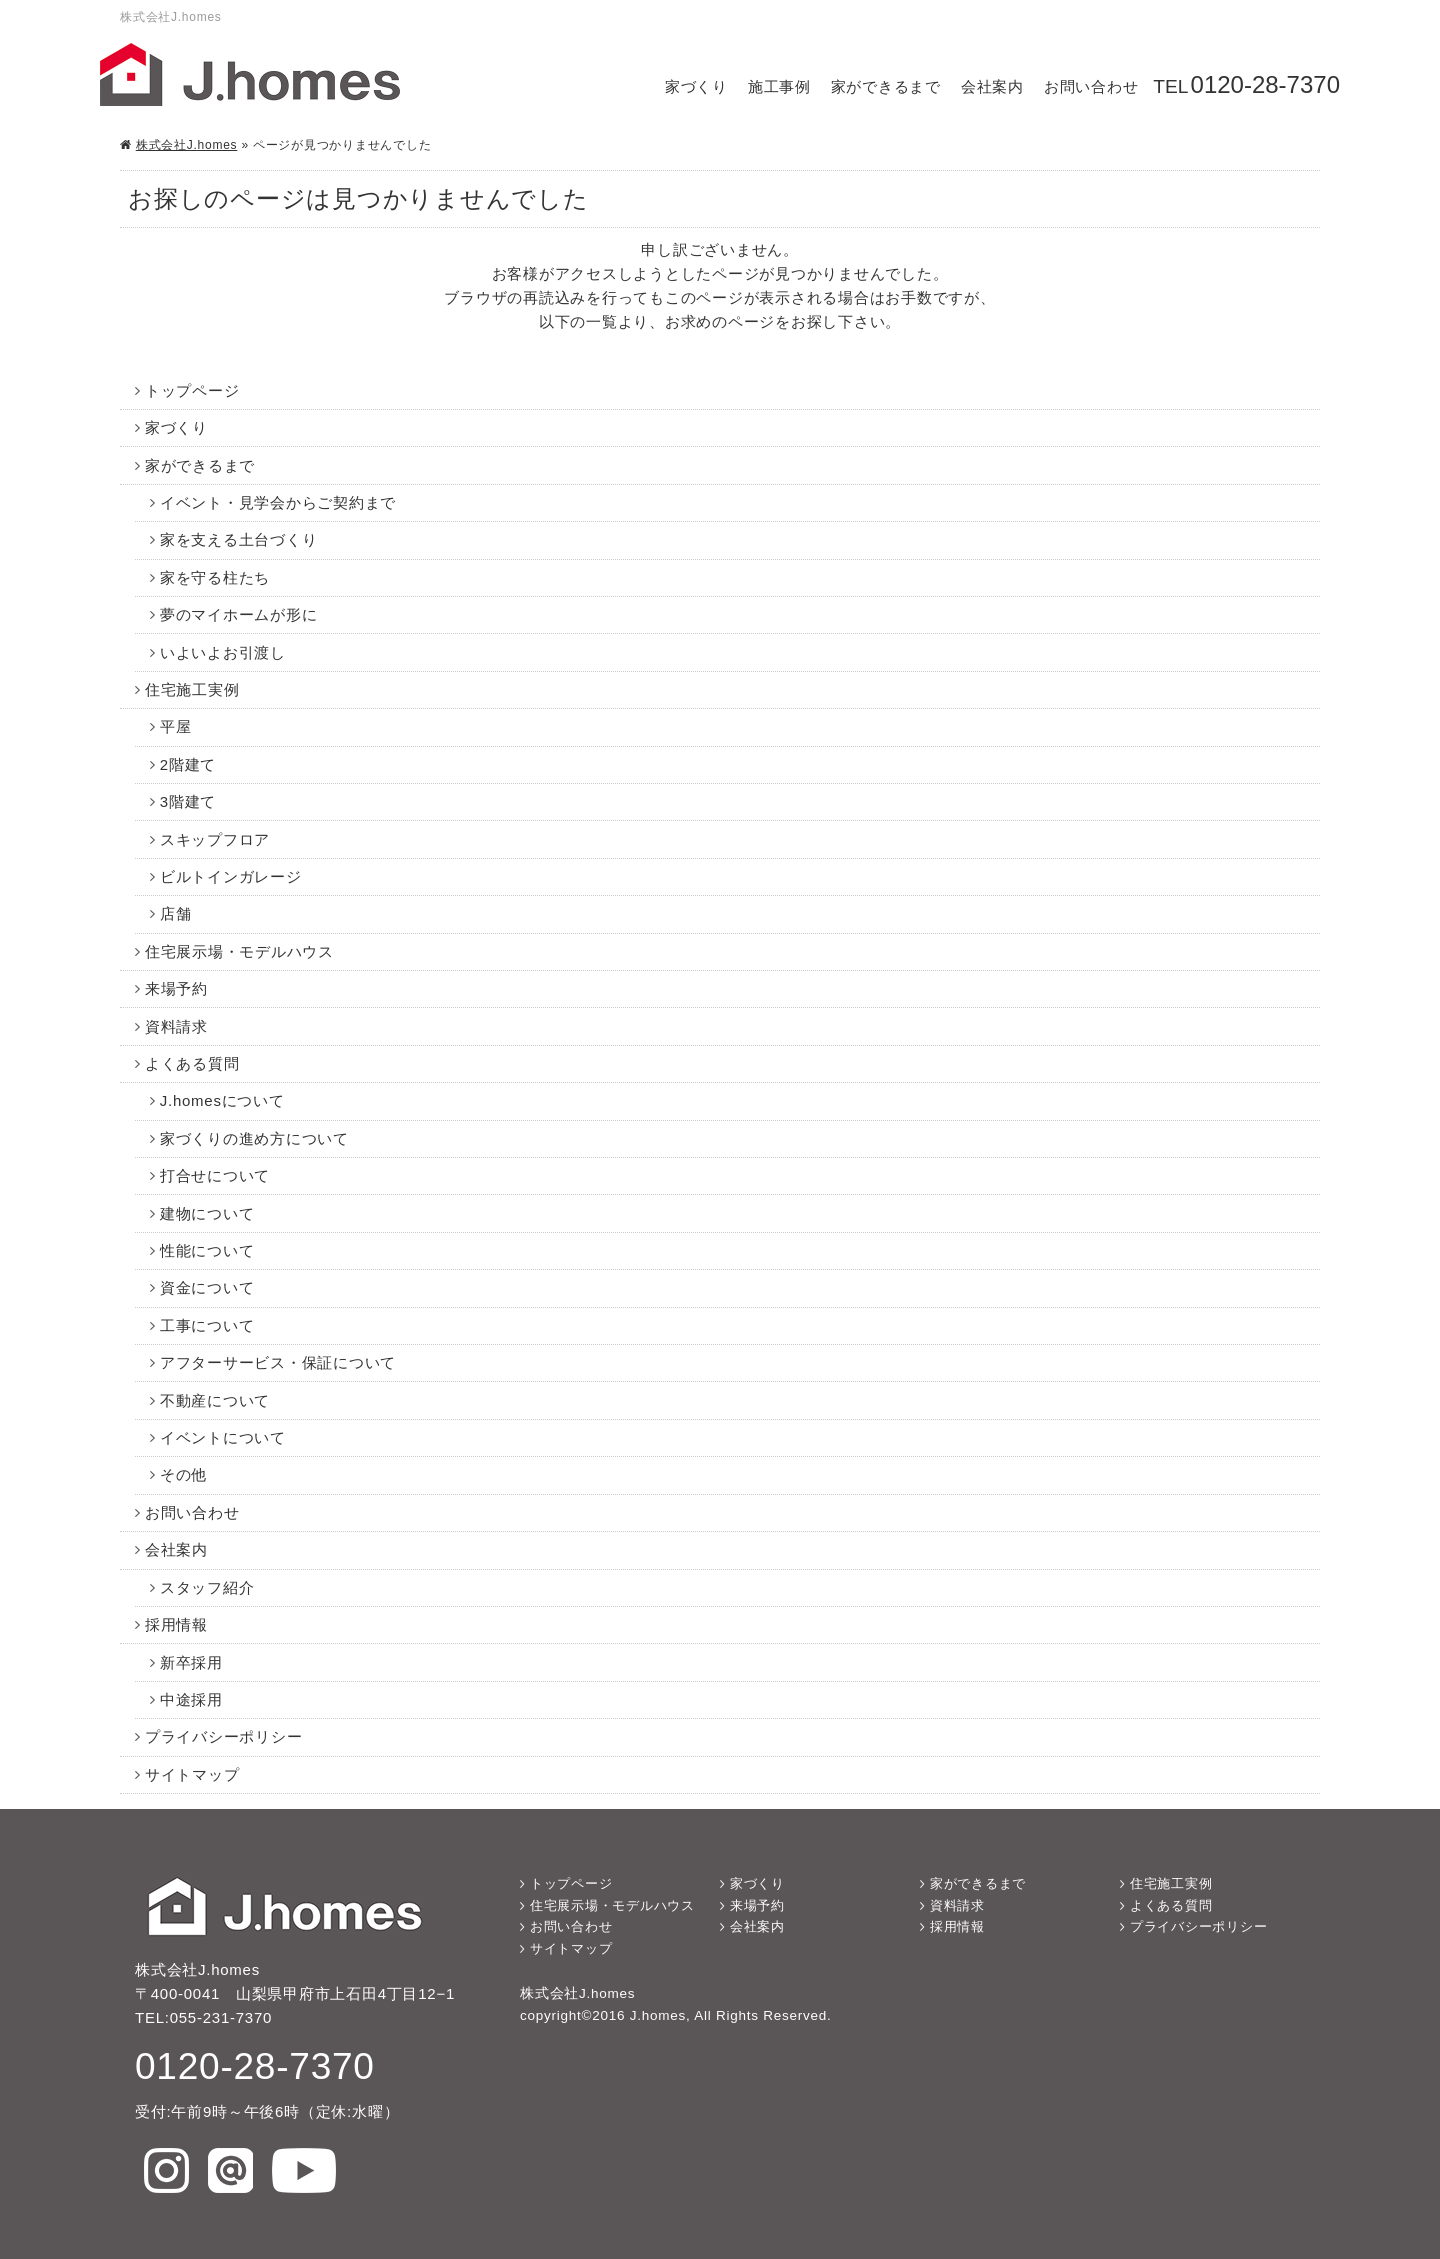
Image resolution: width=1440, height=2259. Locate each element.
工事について (207, 1325)
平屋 (176, 726)
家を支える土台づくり (239, 539)
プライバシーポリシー (224, 1736)
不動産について (215, 1400)
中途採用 (191, 1699)
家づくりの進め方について (254, 1138)
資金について (207, 1287)
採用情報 (176, 1624)
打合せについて (215, 1175)
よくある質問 (192, 1063)
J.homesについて (222, 1100)
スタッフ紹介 (207, 1587)
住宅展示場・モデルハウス (239, 951)
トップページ (192, 390)
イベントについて (223, 1437)
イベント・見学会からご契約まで (278, 502)
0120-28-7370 (1265, 84)
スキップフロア (215, 839)
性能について (207, 1250)
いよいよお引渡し (223, 652)
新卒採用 (191, 1662)
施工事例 (779, 86)
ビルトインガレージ (231, 876)
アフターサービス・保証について (278, 1362)
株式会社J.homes (187, 145)
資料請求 (176, 1026)
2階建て (188, 764)
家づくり (696, 86)
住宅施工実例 (192, 689)
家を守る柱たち (215, 577)
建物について (207, 1213)
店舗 (176, 913)
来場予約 (176, 988)
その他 (183, 1474)
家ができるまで (886, 86)
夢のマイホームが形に (239, 614)
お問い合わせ (1091, 86)
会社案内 (992, 86)
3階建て (188, 801)
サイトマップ (192, 1774)
